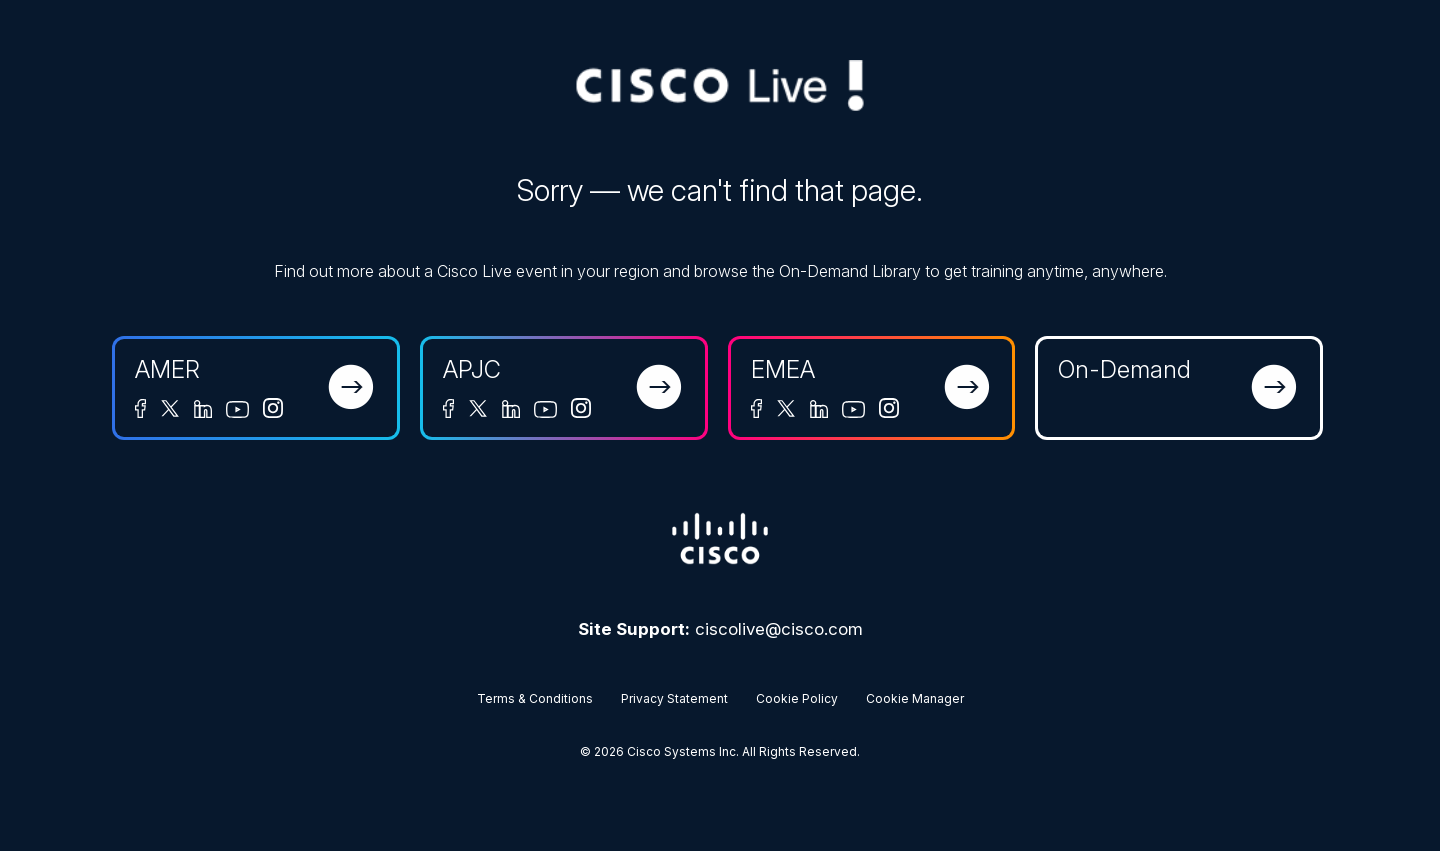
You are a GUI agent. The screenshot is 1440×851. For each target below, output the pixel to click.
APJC (472, 369)
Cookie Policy (797, 698)
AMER (167, 369)
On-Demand (1124, 369)
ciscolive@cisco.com (779, 629)
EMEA (783, 369)
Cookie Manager (915, 698)
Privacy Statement (674, 698)
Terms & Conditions (535, 698)
